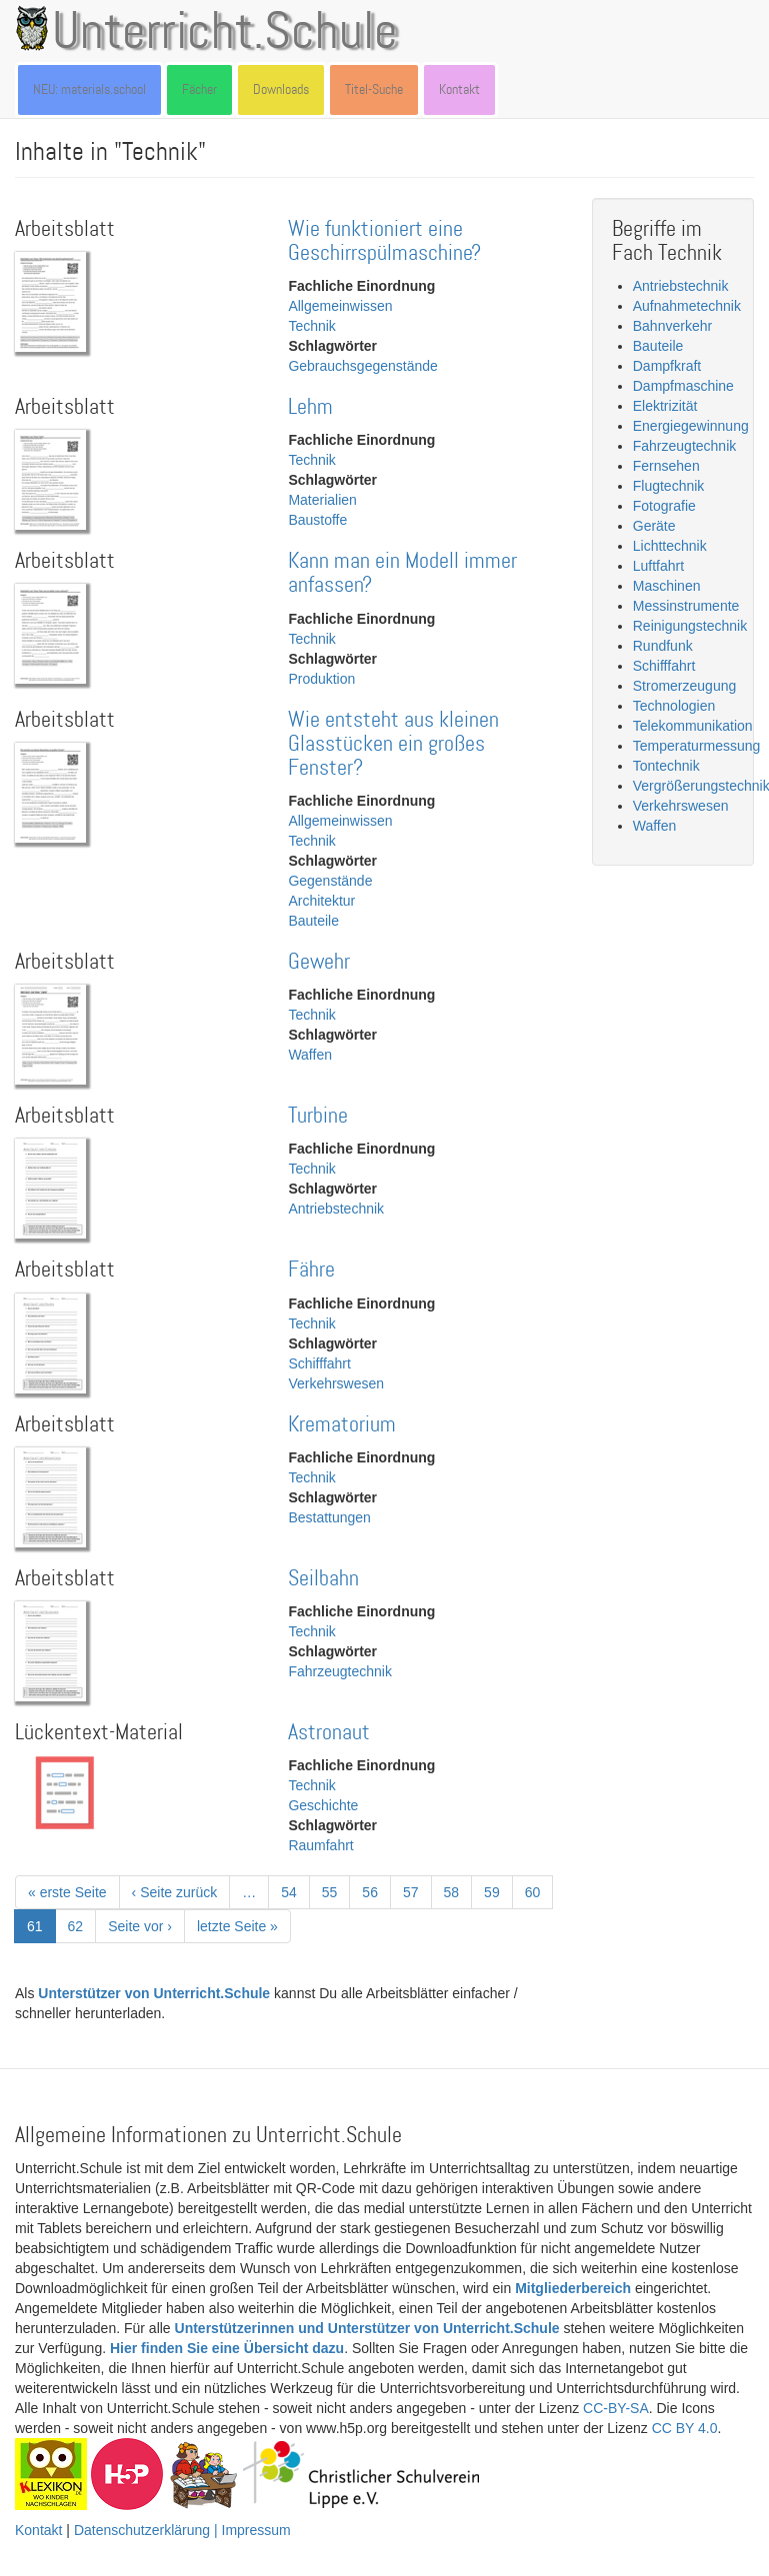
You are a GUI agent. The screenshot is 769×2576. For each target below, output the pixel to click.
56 (376, 1891)
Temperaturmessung (697, 746)
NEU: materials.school (89, 89)
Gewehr (319, 962)
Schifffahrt (319, 1363)
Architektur (321, 901)
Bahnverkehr (672, 326)
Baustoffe (317, 520)
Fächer (199, 89)
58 (458, 1891)
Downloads (281, 89)
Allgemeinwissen (340, 306)
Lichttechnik (670, 546)
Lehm (310, 407)
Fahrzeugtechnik (340, 1671)
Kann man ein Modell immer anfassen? (402, 573)
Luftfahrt (658, 566)
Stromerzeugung (685, 686)
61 (41, 1929)
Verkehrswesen (336, 1383)
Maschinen (667, 586)
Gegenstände (330, 881)
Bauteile (313, 921)
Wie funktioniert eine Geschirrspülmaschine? (384, 241)
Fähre (311, 1270)
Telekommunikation (693, 726)
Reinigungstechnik (690, 626)
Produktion (321, 679)
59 (498, 1891)
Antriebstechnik (336, 1209)
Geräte (654, 526)
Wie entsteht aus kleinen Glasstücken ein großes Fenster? (393, 744)
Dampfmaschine (683, 386)
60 (539, 1891)
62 (82, 1925)
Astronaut (329, 1732)
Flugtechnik (669, 486)
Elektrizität (665, 406)
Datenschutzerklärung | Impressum (182, 2530)
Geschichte (323, 1805)
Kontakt (459, 89)
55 (336, 1891)
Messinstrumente (686, 606)
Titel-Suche (374, 89)
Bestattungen (329, 1517)
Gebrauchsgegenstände (362, 366)
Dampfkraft (667, 366)
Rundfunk (663, 646)
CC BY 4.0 (685, 2428)
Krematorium (342, 1424)
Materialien (322, 500)
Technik (311, 326)
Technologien (674, 706)
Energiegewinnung (691, 426)
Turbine (318, 1116)
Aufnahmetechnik (687, 306)
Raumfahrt (320, 1845)
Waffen (310, 1055)
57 (417, 1891)
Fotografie (664, 506)
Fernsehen (666, 466)
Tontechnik (666, 766)
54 (295, 1891)
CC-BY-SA (616, 2408)
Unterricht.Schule (225, 33)
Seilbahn (323, 1578)
